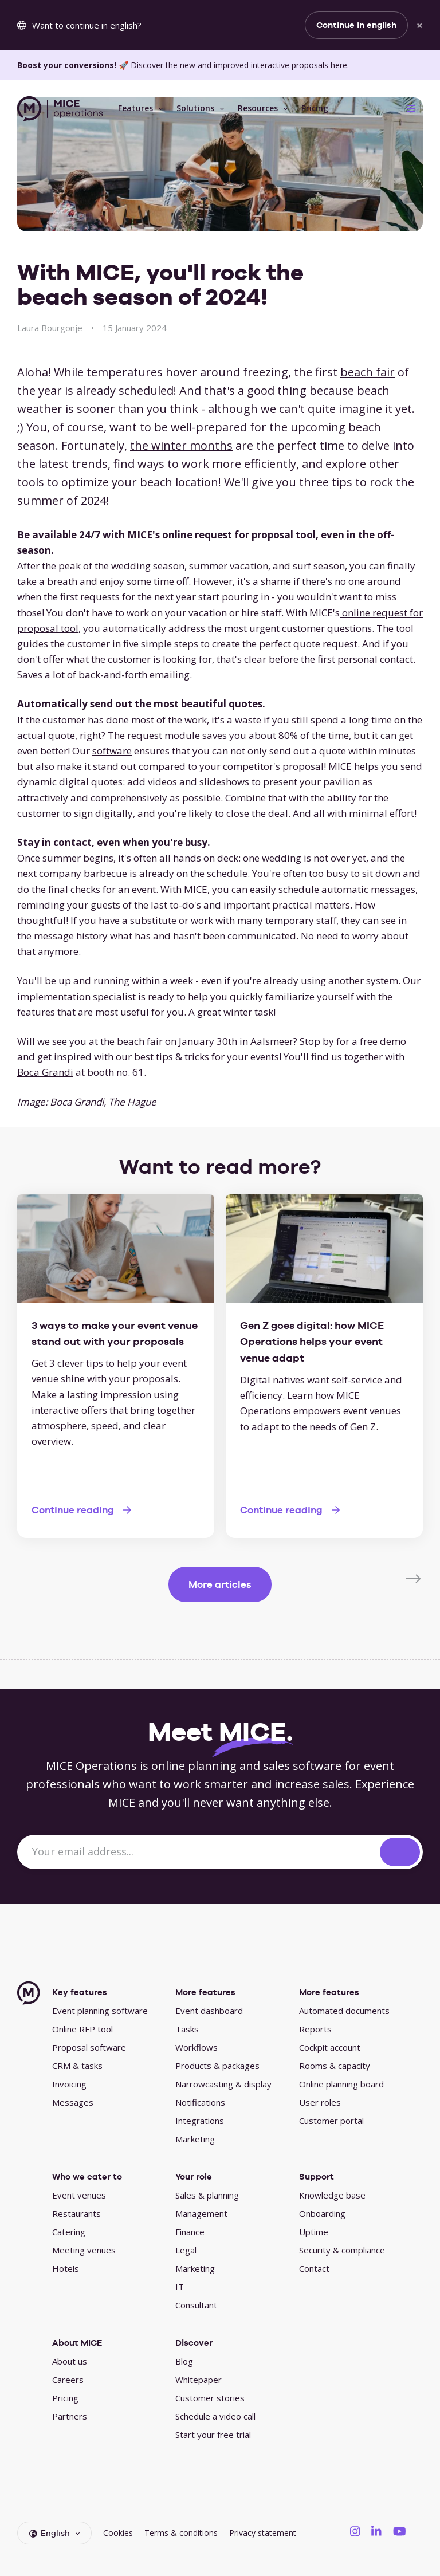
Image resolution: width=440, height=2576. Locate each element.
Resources (258, 108)
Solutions (195, 108)
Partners (69, 2416)
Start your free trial (213, 2434)
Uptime (313, 2231)
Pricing (314, 108)
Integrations (199, 2120)
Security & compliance (342, 2250)
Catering (68, 2231)
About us (69, 2361)
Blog (184, 2361)
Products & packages (217, 2065)
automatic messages (368, 889)
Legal (186, 2250)
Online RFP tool (82, 2029)
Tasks (187, 2029)
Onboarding (322, 2213)
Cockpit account (329, 2047)
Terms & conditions (181, 2532)
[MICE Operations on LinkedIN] (376, 2531)
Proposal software (89, 2047)
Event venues (79, 2195)
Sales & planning (207, 2195)
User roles (320, 2102)
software (112, 750)
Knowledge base (332, 2195)
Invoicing (69, 2084)
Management (201, 2213)
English (49, 2533)
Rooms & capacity (334, 2065)
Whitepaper (198, 2379)
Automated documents (344, 2010)
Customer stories (210, 2398)
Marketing (195, 2139)
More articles (220, 1584)
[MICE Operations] (60, 108)
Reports (315, 2029)
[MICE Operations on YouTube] (399, 2531)
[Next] (414, 1578)
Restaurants (76, 2213)
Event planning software (100, 2010)
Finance (190, 2231)
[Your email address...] (200, 1852)
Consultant (196, 2305)
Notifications (200, 2102)
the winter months (181, 445)
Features (135, 108)
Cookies (118, 2532)
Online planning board (341, 2084)
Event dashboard (209, 2010)
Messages (72, 2102)
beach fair (367, 372)
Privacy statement (262, 2532)
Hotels (65, 2268)
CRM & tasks (77, 2065)
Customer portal (331, 2120)
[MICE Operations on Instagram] (355, 2531)
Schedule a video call (215, 2416)
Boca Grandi (45, 1072)
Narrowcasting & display (223, 2084)
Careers (68, 2379)
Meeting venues (84, 2250)
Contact (314, 2268)
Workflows (196, 2047)
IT (179, 2286)
